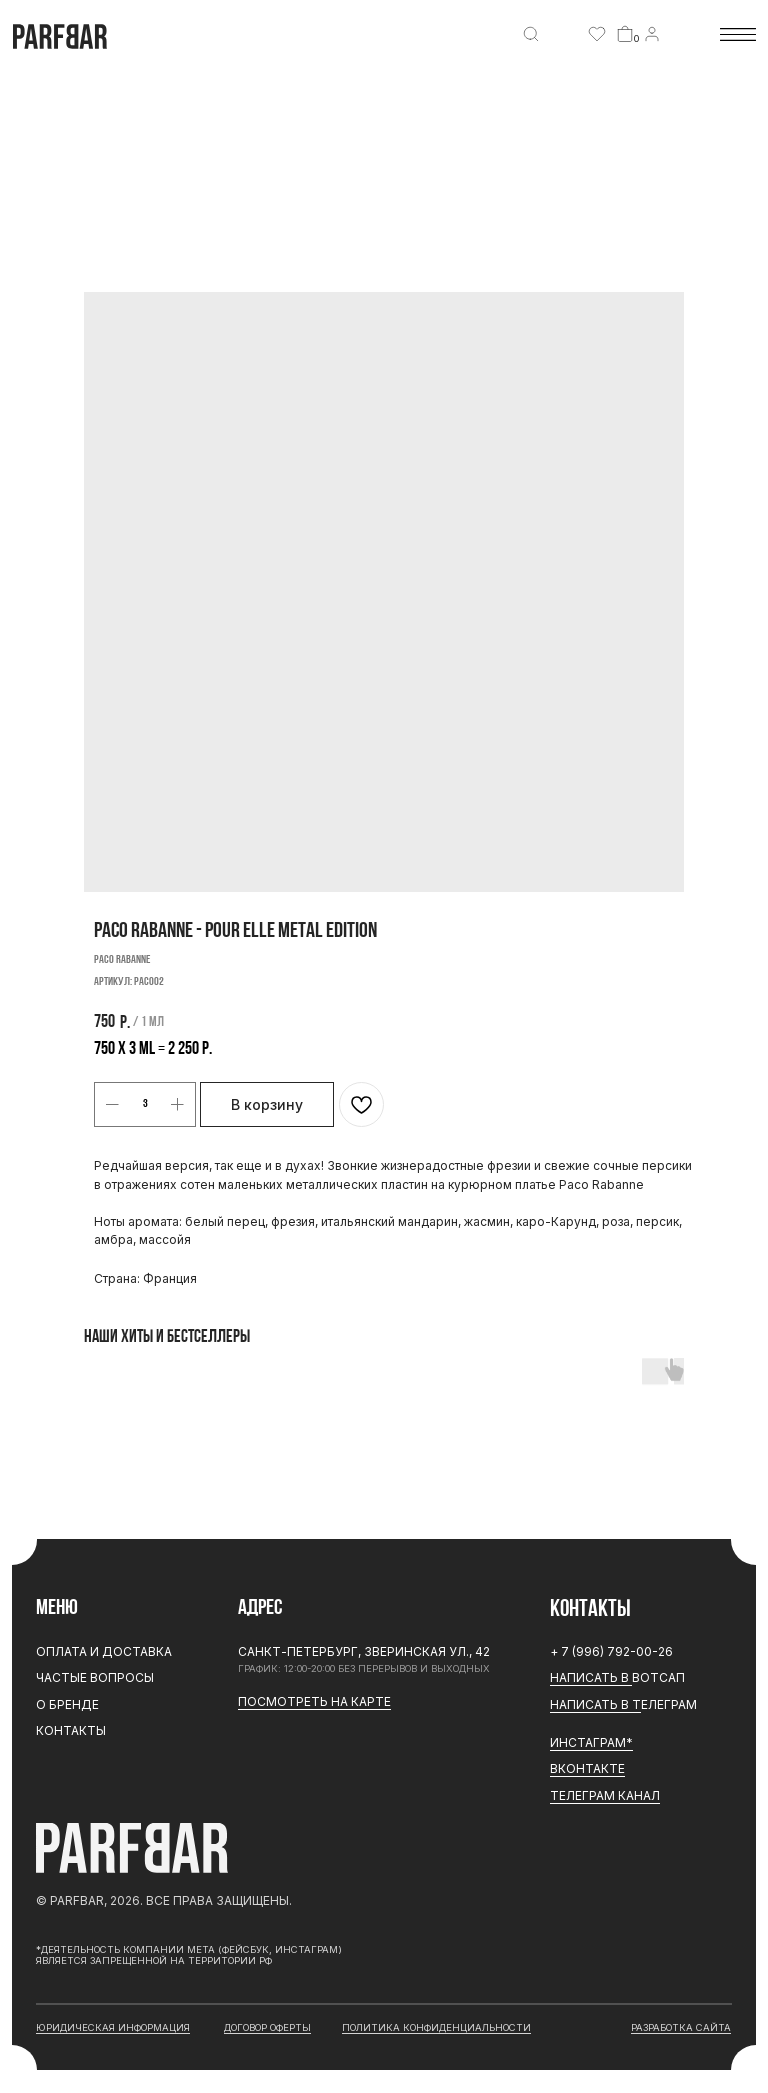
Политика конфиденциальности (436, 2027)
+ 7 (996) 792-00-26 (611, 1651)
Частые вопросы (95, 1677)
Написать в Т (595, 1704)
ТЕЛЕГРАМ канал (605, 1795)
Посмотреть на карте (314, 1701)
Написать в (591, 1677)
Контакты (71, 1730)
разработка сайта (681, 2027)
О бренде (67, 1704)
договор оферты (267, 2027)
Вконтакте (587, 1768)
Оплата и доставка (104, 1651)
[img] (531, 34)
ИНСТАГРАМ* (591, 1742)
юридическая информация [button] (113, 2027)
